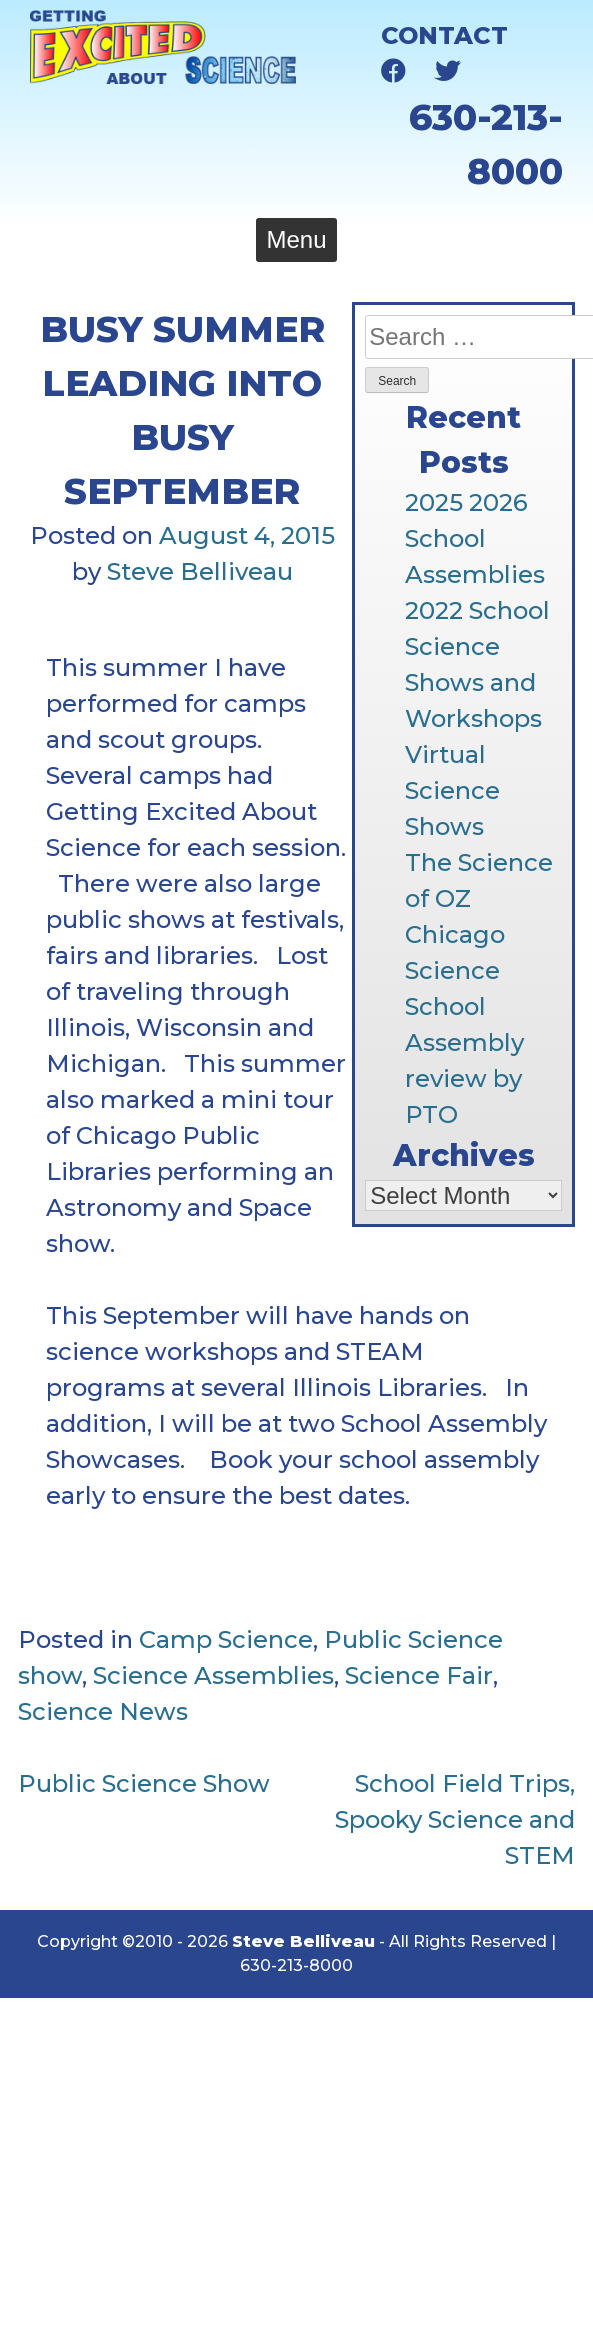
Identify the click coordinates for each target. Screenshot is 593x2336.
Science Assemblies (213, 1675)
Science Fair (419, 1675)
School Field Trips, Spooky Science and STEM (455, 1819)
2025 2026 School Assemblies (475, 538)
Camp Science (226, 1639)
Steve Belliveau (200, 571)
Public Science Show (144, 1783)
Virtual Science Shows (452, 790)
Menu (296, 239)
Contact (444, 35)
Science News (103, 1711)
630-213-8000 (296, 1965)
